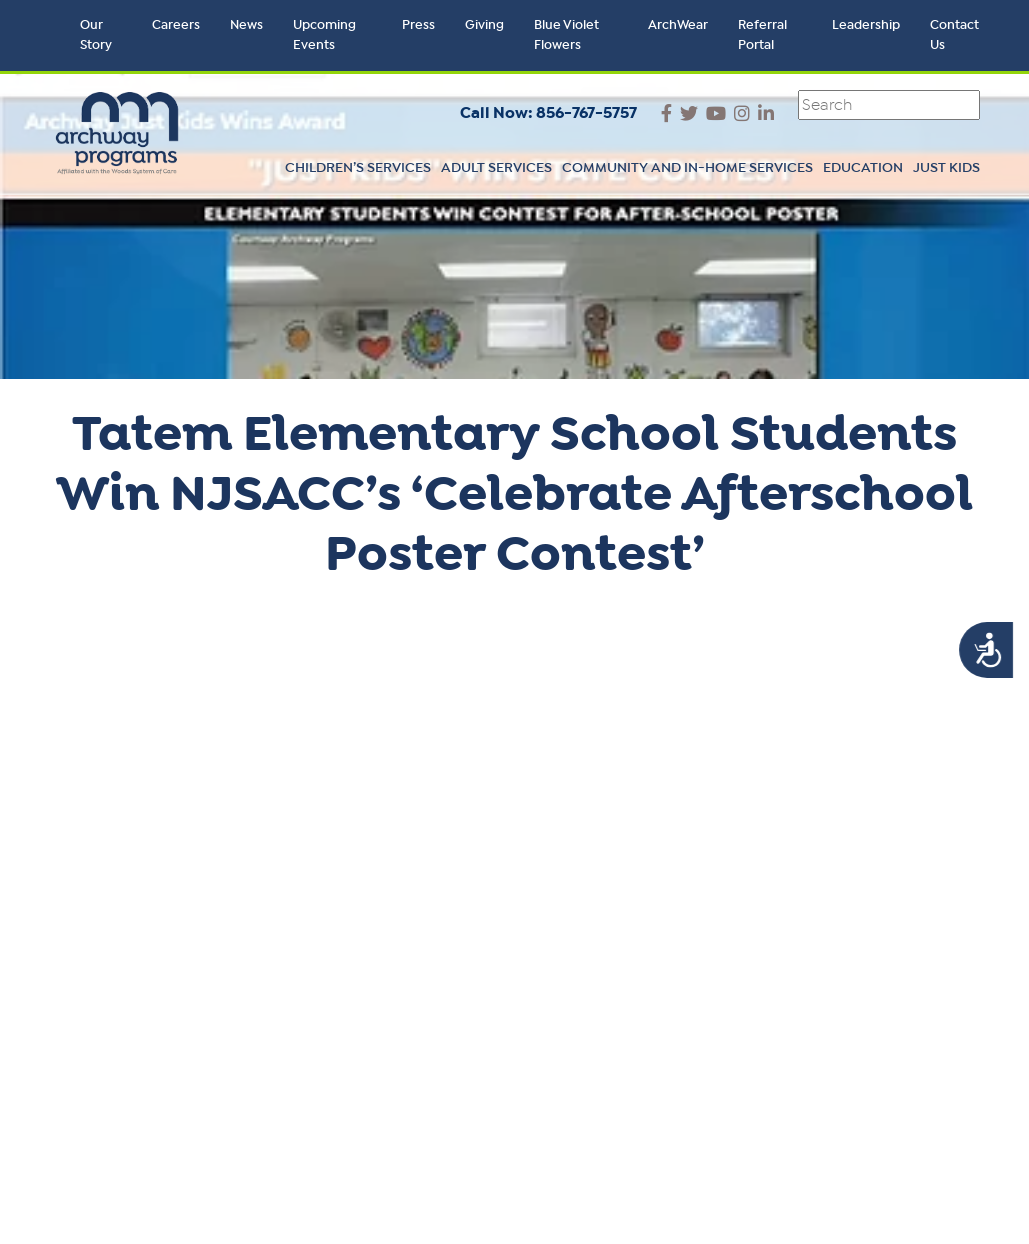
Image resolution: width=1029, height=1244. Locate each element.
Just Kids (946, 168)
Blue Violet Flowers (566, 35)
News (246, 25)
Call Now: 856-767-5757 (548, 113)
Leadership (866, 25)
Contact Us (954, 35)
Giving (484, 25)
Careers (176, 25)
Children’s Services (358, 168)
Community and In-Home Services (687, 168)
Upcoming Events (324, 35)
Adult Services (496, 168)
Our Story (96, 35)
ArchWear (678, 25)
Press (418, 25)
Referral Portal (762, 35)
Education (863, 168)
